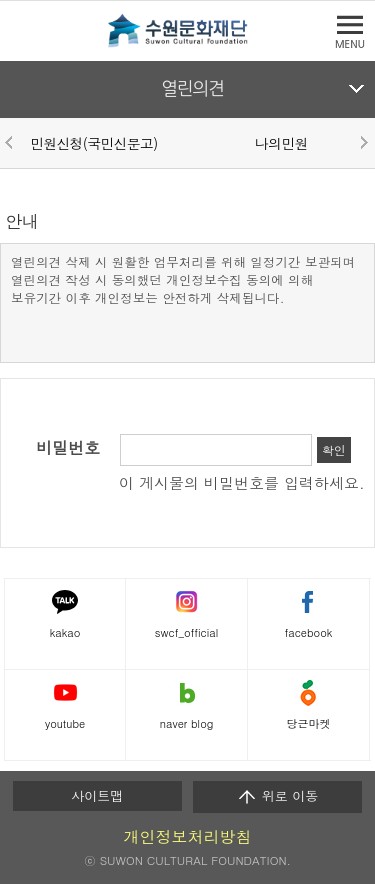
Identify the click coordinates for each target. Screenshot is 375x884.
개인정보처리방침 (188, 836)
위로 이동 (277, 796)
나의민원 (281, 143)
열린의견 (192, 89)
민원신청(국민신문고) (93, 143)
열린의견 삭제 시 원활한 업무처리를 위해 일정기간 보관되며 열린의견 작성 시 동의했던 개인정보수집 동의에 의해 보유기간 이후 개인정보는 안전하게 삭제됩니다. (183, 279)
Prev (12, 142)
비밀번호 (68, 448)
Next (363, 142)
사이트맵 (97, 795)
